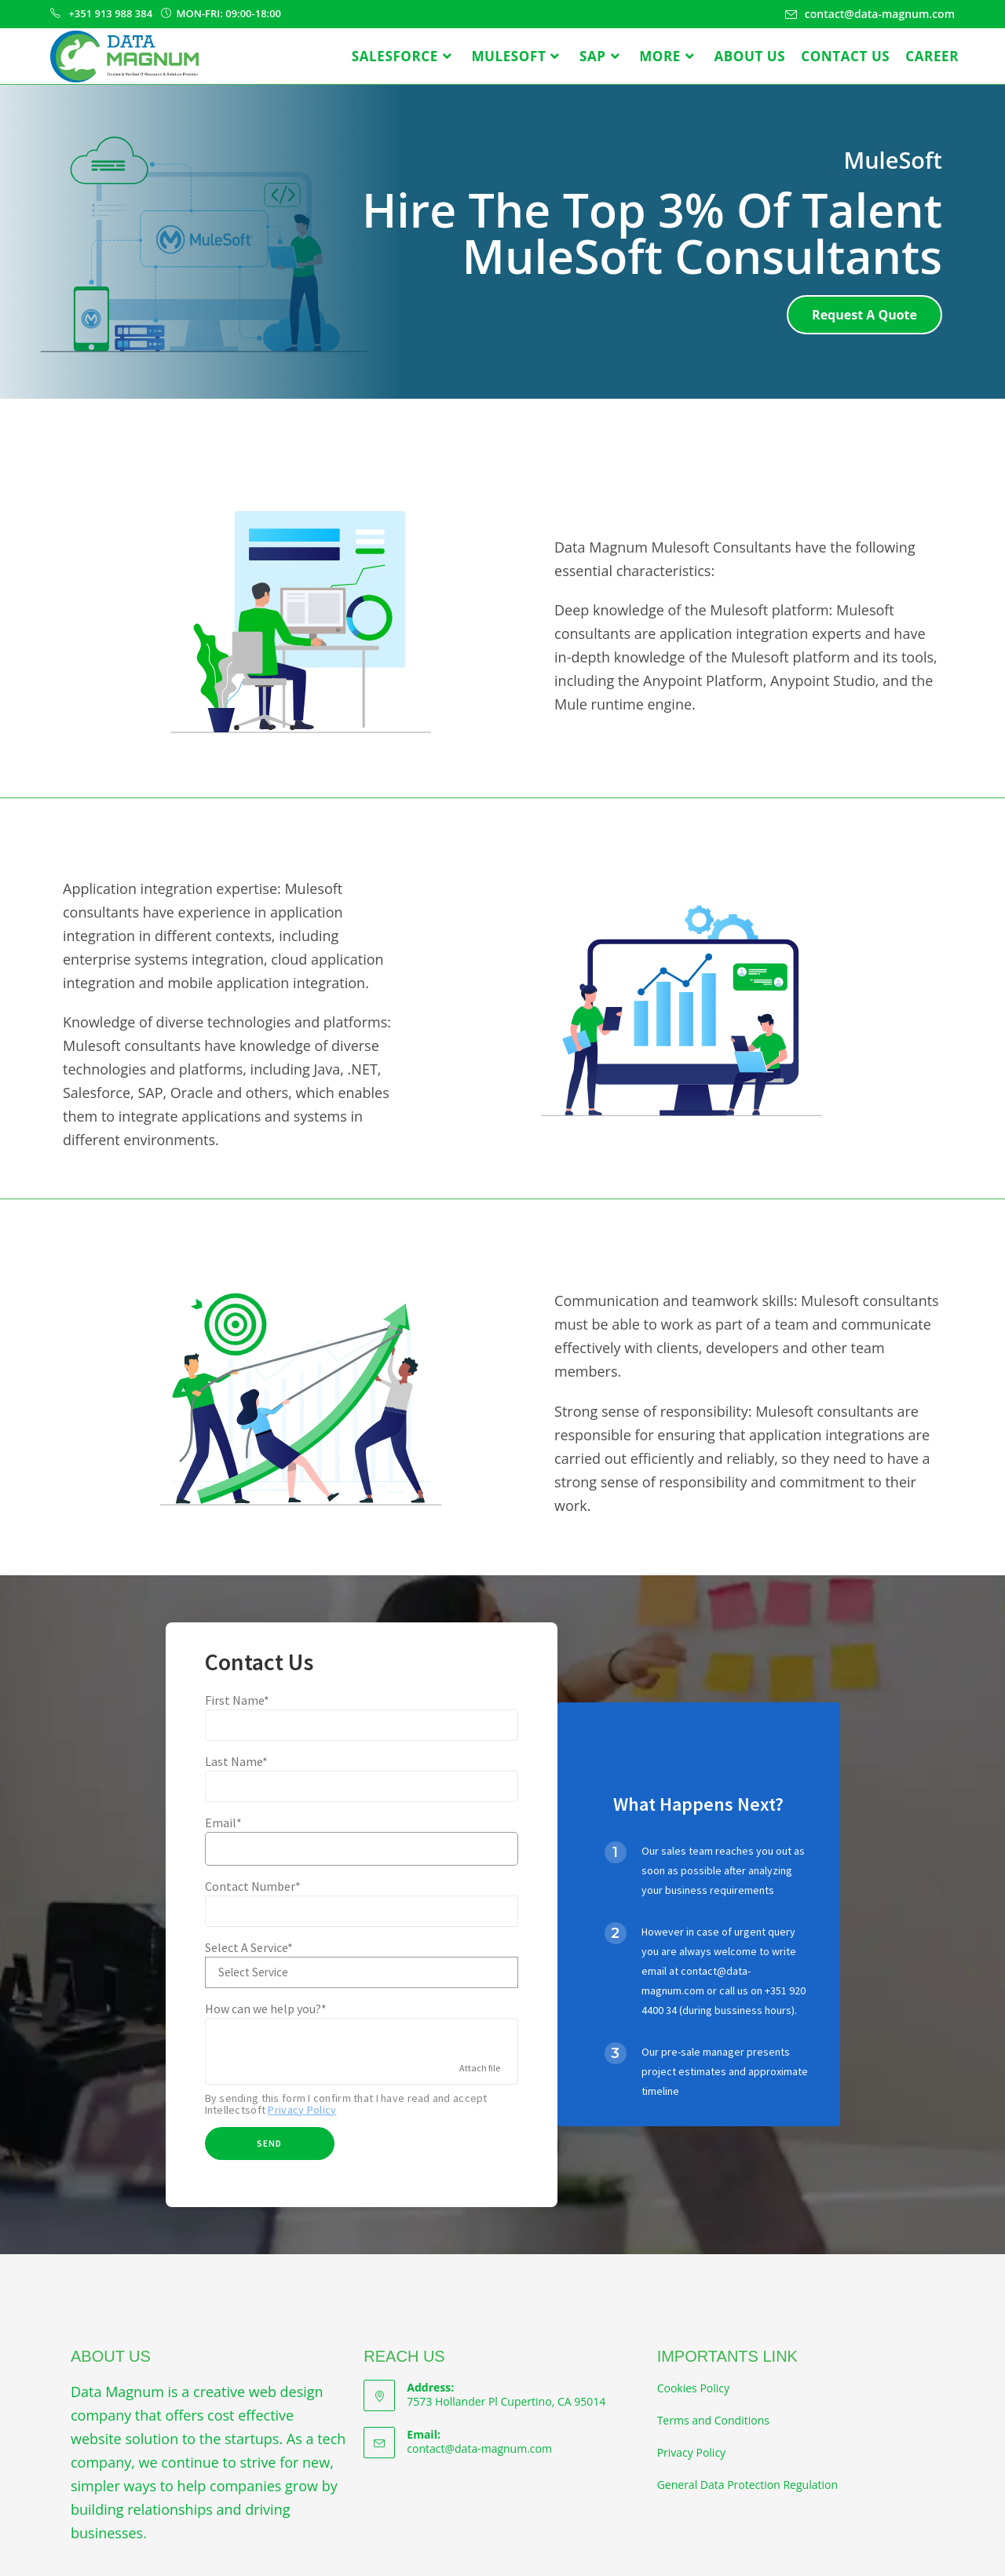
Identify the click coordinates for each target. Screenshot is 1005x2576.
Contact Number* (253, 1886)
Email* (223, 1822)
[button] (864, 314)
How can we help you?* (266, 2008)
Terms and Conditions (713, 2420)
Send (269, 2143)
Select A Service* (249, 1947)
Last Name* (236, 1761)
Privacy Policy (302, 2110)
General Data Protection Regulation (747, 2484)
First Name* (237, 1700)
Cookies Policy (693, 2388)
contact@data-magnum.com (479, 2448)
